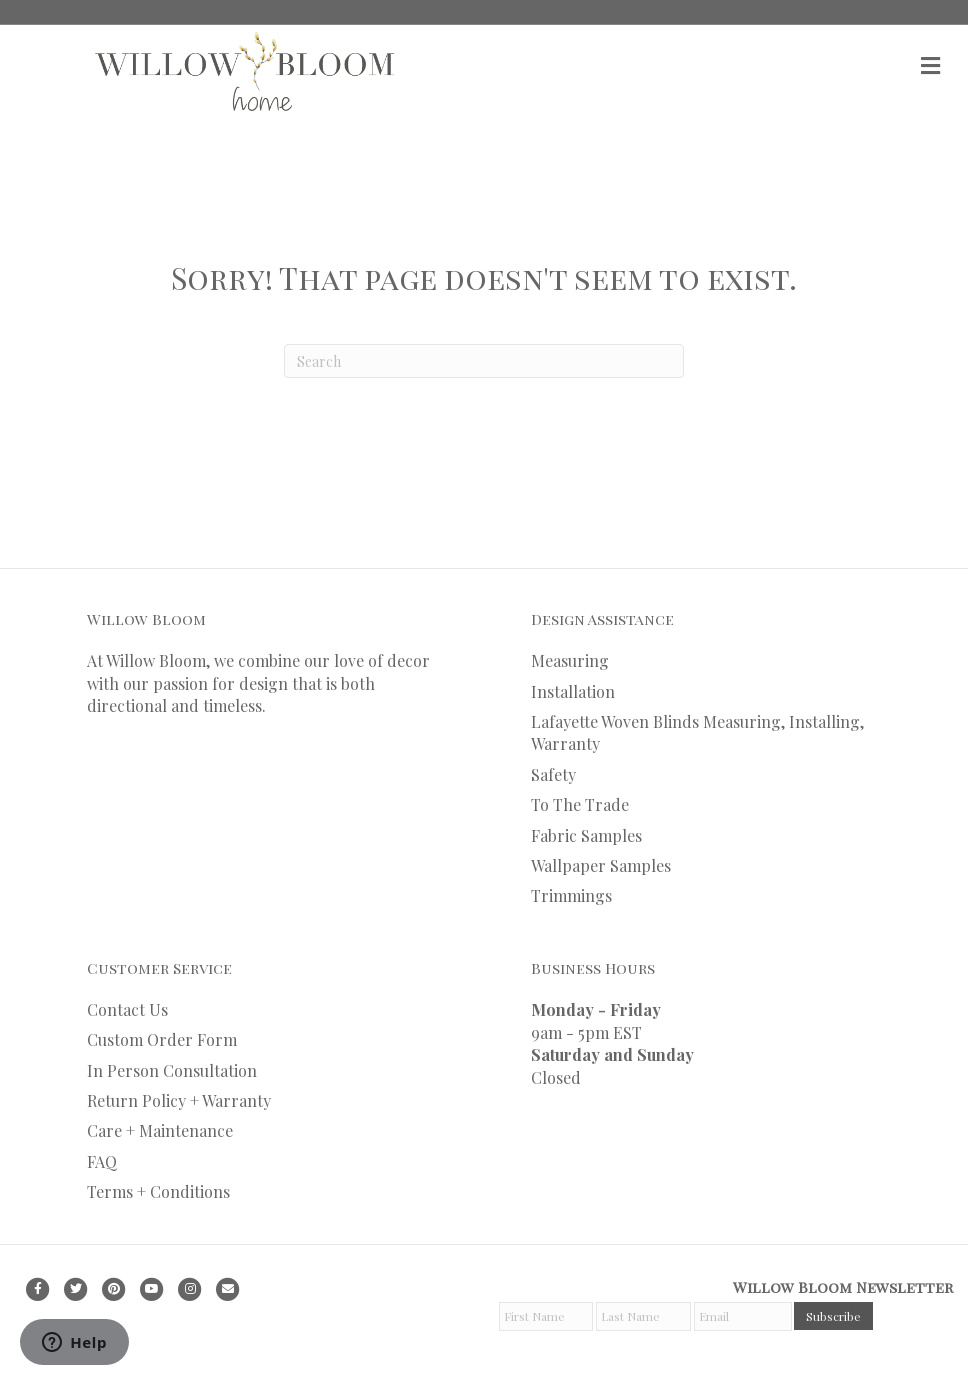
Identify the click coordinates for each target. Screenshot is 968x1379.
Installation (573, 691)
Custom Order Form (162, 1039)
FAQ (102, 1161)
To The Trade (580, 804)
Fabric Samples (586, 835)
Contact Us (127, 1009)
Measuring (570, 660)
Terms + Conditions (158, 1191)
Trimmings (571, 895)
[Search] (484, 361)
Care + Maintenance (160, 1130)
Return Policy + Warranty (179, 1100)
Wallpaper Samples (601, 865)
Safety (553, 774)
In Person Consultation (172, 1070)
